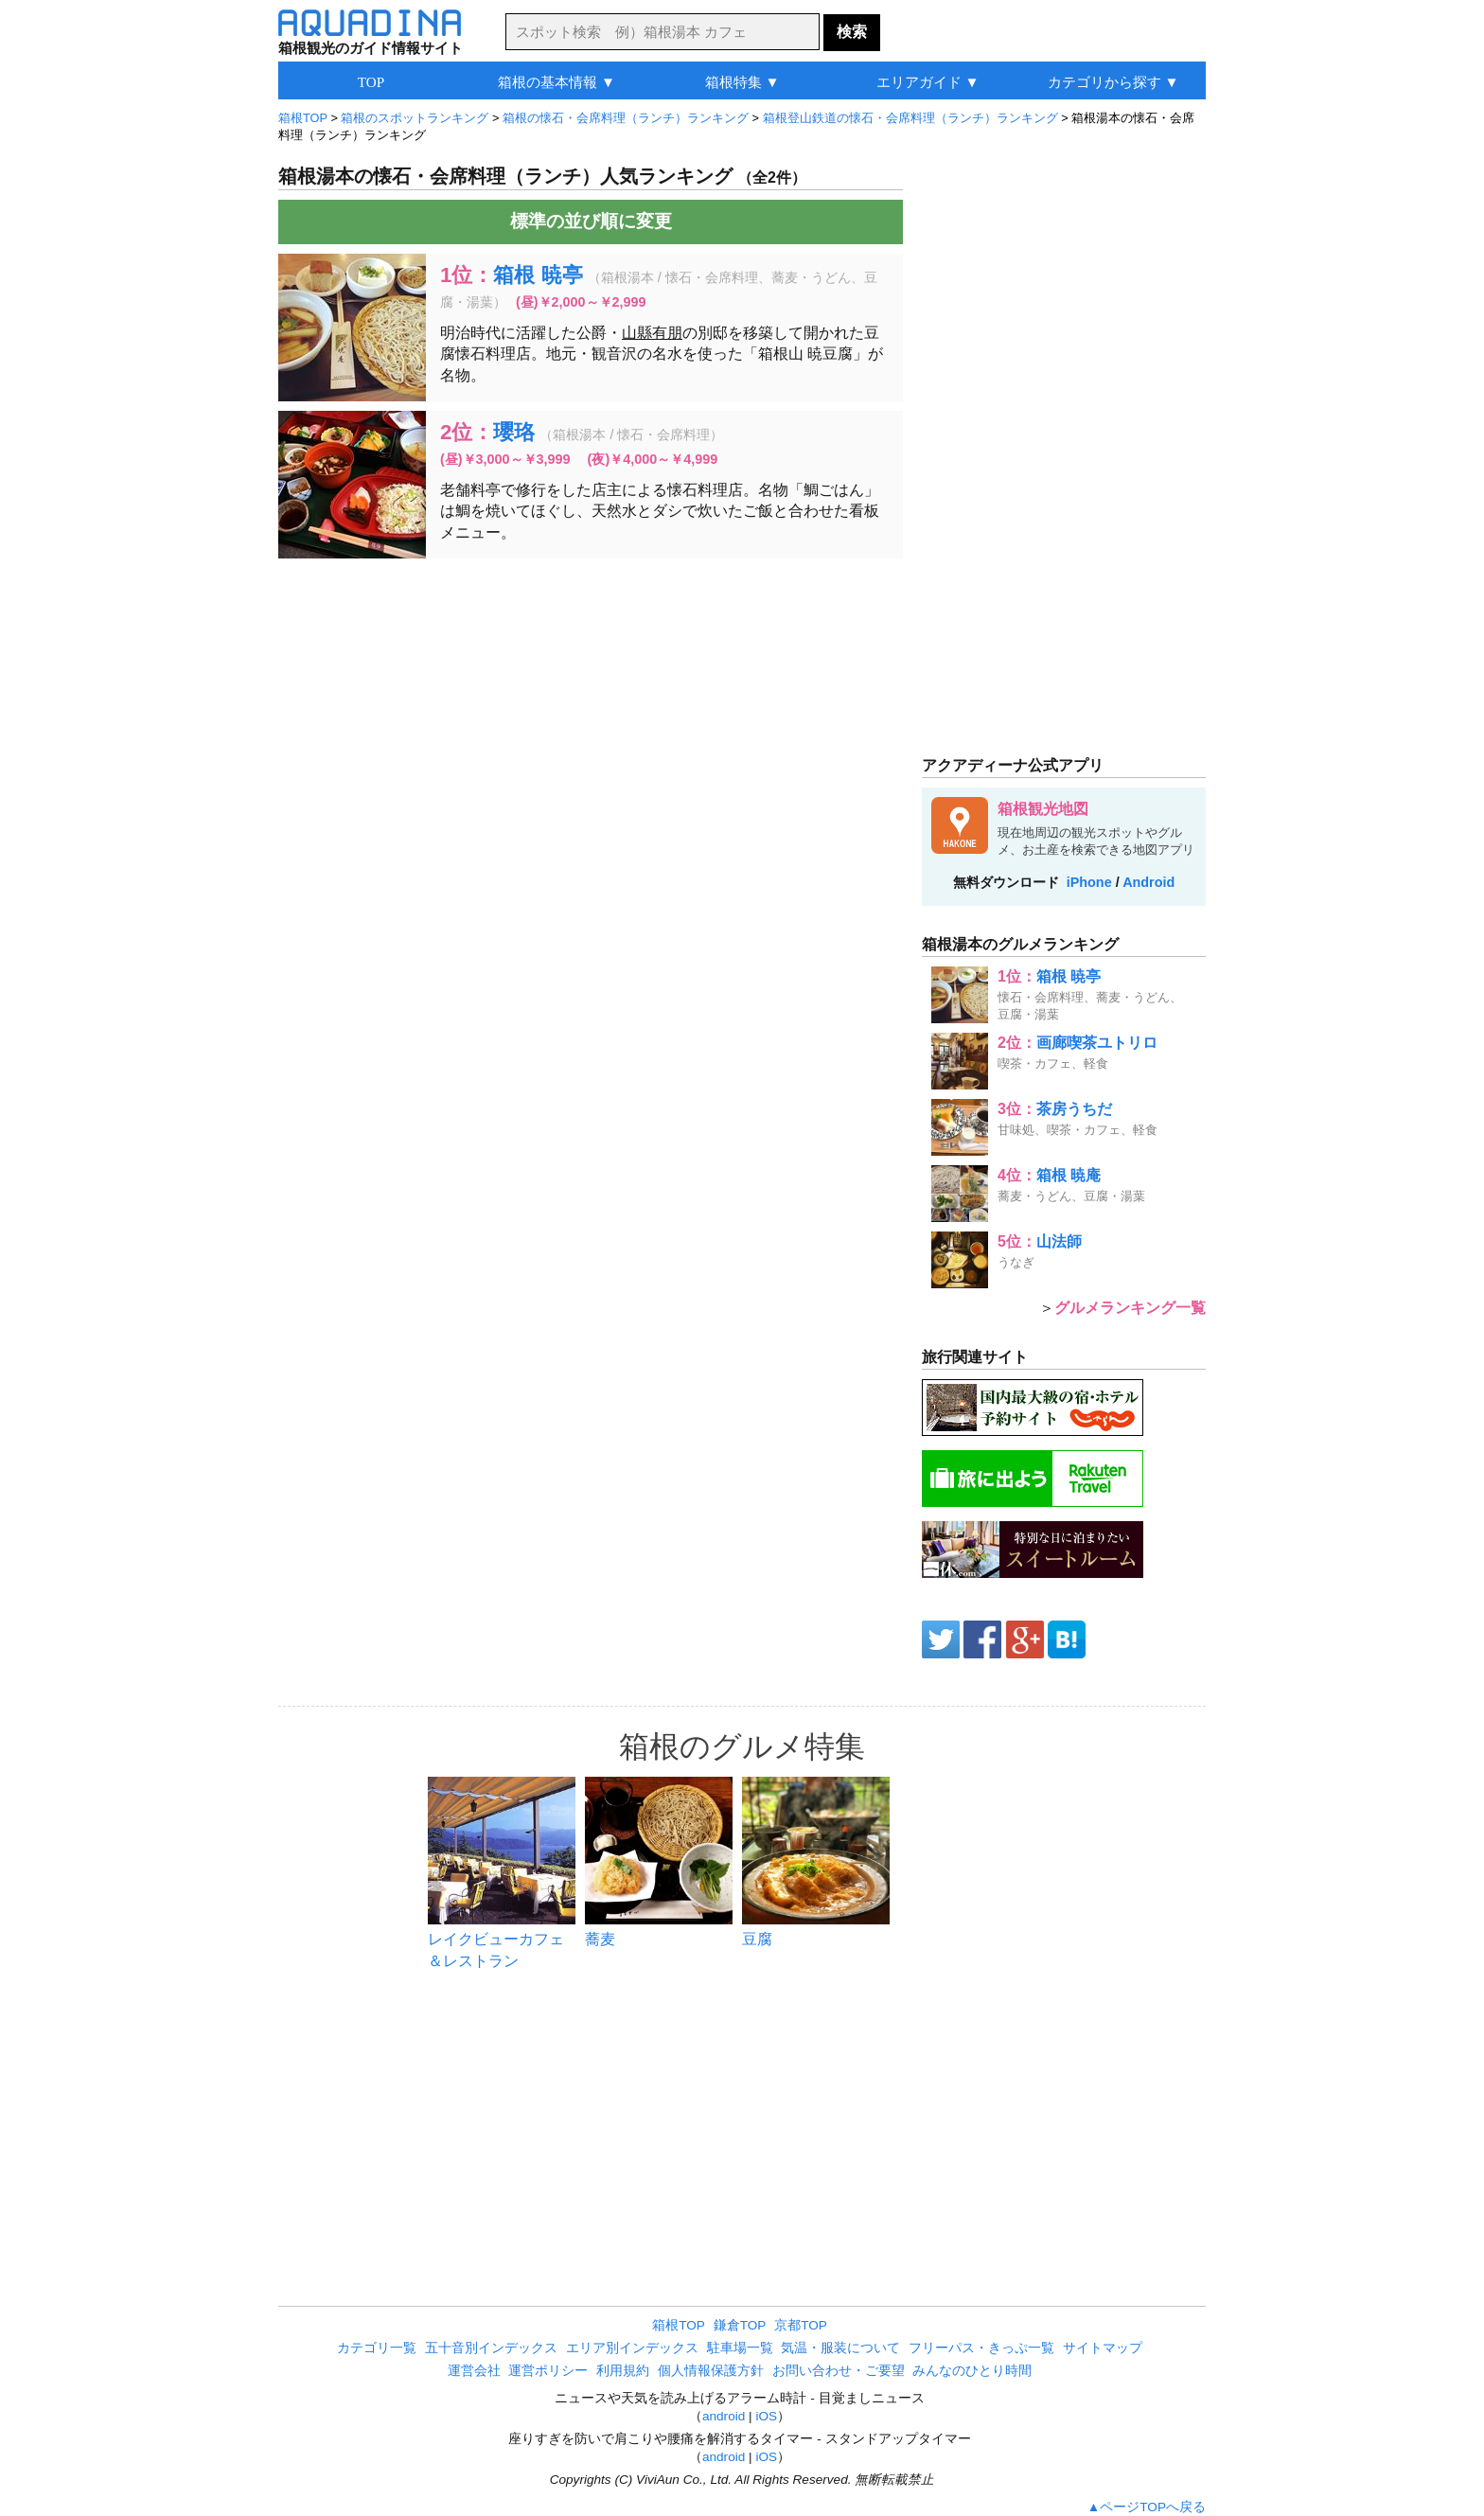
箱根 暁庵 (1068, 1175)
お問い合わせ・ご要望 (838, 2371)
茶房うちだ (1074, 1109)
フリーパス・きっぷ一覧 (981, 2348)
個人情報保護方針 (711, 2371)
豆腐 (757, 1939)
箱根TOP (678, 2325)
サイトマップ (1102, 2348)
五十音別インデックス (491, 2348)
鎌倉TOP (740, 2325)
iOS (766, 2416)
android (723, 2416)
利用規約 (622, 2371)
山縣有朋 (652, 333)
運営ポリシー (548, 2371)
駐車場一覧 (740, 2348)
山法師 (1059, 1241)
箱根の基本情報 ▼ (556, 82)
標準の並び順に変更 (591, 221)
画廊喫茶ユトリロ (1096, 1043)
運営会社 (474, 2371)
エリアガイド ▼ (928, 82)
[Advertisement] (591, 709)
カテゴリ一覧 (376, 2348)
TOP (371, 82)
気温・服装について (840, 2348)
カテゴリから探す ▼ (1113, 82)
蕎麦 (600, 1939)
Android (1148, 882)
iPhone (1089, 882)
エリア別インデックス (632, 2348)
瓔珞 (514, 432)
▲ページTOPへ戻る (1146, 2507)
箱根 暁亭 (537, 275)
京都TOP (800, 2325)
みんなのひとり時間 (972, 2371)
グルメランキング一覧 (1130, 1308)
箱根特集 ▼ (742, 82)
